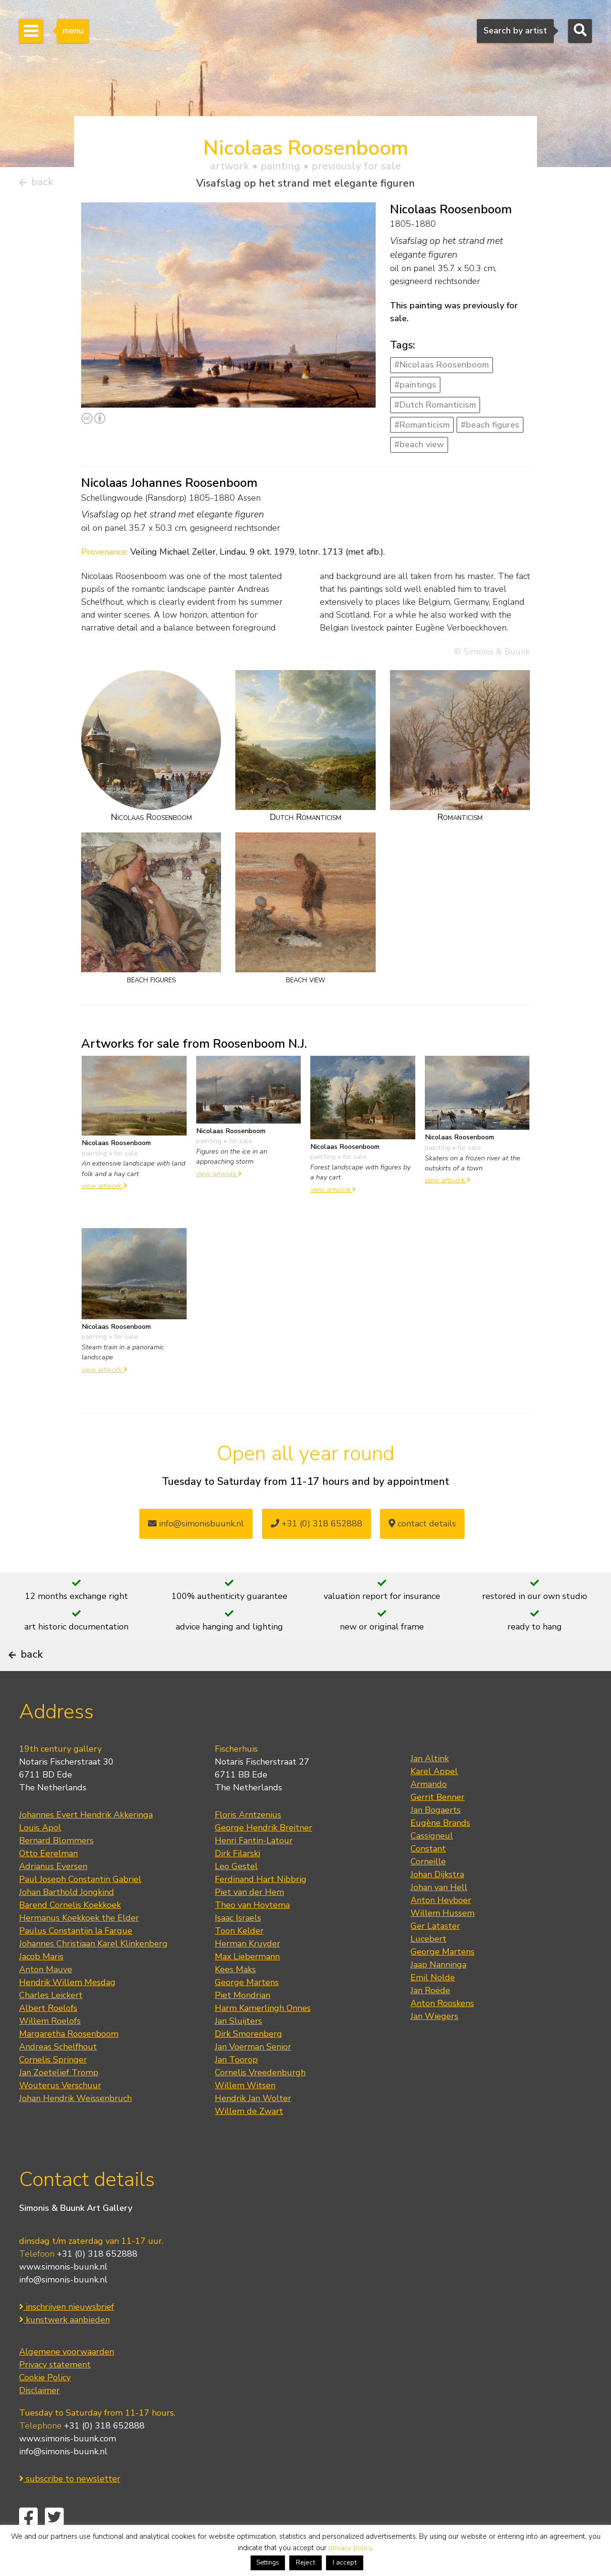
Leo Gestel (236, 1895)
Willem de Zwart (249, 2139)
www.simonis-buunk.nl (63, 2295)
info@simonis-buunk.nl (63, 2307)
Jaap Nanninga (438, 1993)
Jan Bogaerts (436, 1838)
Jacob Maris (41, 1985)
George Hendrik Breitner (263, 1856)
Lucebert (428, 1967)
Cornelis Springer (53, 2088)
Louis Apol (40, 1856)
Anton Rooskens (442, 2032)
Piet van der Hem (249, 1920)
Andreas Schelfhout (58, 2075)
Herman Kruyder (247, 1972)
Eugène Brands (440, 1851)
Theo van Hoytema (252, 1933)
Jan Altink (430, 1787)
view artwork (104, 1189)
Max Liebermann (247, 1985)
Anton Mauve (45, 1998)
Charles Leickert (51, 2023)
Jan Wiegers (434, 2044)
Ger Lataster (435, 1954)
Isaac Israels (238, 1946)
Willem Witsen (245, 2114)
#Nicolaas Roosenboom (441, 368)
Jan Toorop (236, 2088)
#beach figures (490, 428)
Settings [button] (267, 2562)
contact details (422, 1527)
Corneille (428, 1890)
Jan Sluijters (238, 2049)
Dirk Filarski (237, 1882)
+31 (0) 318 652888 (316, 1527)
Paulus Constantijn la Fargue (75, 1959)
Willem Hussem (442, 1941)
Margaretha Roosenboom (68, 2062)
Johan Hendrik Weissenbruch (75, 2127)
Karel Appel (434, 1800)
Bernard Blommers (56, 1869)
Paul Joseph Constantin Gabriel (80, 1908)
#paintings (415, 388)
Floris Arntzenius (248, 1843)
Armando (429, 1813)
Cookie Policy (45, 2405)
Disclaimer (39, 2418)
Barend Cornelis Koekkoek (70, 1933)
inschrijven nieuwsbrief (66, 2335)
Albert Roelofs (48, 2036)
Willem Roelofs (50, 2049)
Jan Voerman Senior (253, 2075)
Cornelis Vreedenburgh (260, 2101)
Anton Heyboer (441, 1929)
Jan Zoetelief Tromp (58, 2101)
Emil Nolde (433, 2006)
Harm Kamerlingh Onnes (263, 2036)
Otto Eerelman (48, 1882)
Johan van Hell (439, 1916)
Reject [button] (305, 2562)
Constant (428, 1877)
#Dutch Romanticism (435, 408)
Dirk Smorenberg (248, 2062)
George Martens (247, 2011)
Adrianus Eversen (53, 1895)
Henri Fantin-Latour (254, 1869)
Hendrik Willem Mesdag (67, 2011)
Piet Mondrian (242, 2023)
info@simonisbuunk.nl (196, 1527)
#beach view (419, 448)
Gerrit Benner (437, 1825)
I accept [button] (345, 2562)
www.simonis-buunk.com (67, 2466)
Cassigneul (432, 1864)
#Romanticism (422, 428)
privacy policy (350, 2548)
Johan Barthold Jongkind (66, 1920)
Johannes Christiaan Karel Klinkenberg (93, 1972)
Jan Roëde (430, 2019)
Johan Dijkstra (437, 1903)
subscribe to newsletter (69, 2507)
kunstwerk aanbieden (64, 2348)
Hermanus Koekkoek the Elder (79, 1946)
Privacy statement (55, 2392)
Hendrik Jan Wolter (253, 2127)
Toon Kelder (239, 1959)
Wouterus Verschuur (60, 2114)
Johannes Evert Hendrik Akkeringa (86, 1843)
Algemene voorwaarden (66, 2380)
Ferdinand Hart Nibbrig (260, 1908)
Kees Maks (235, 1998)
